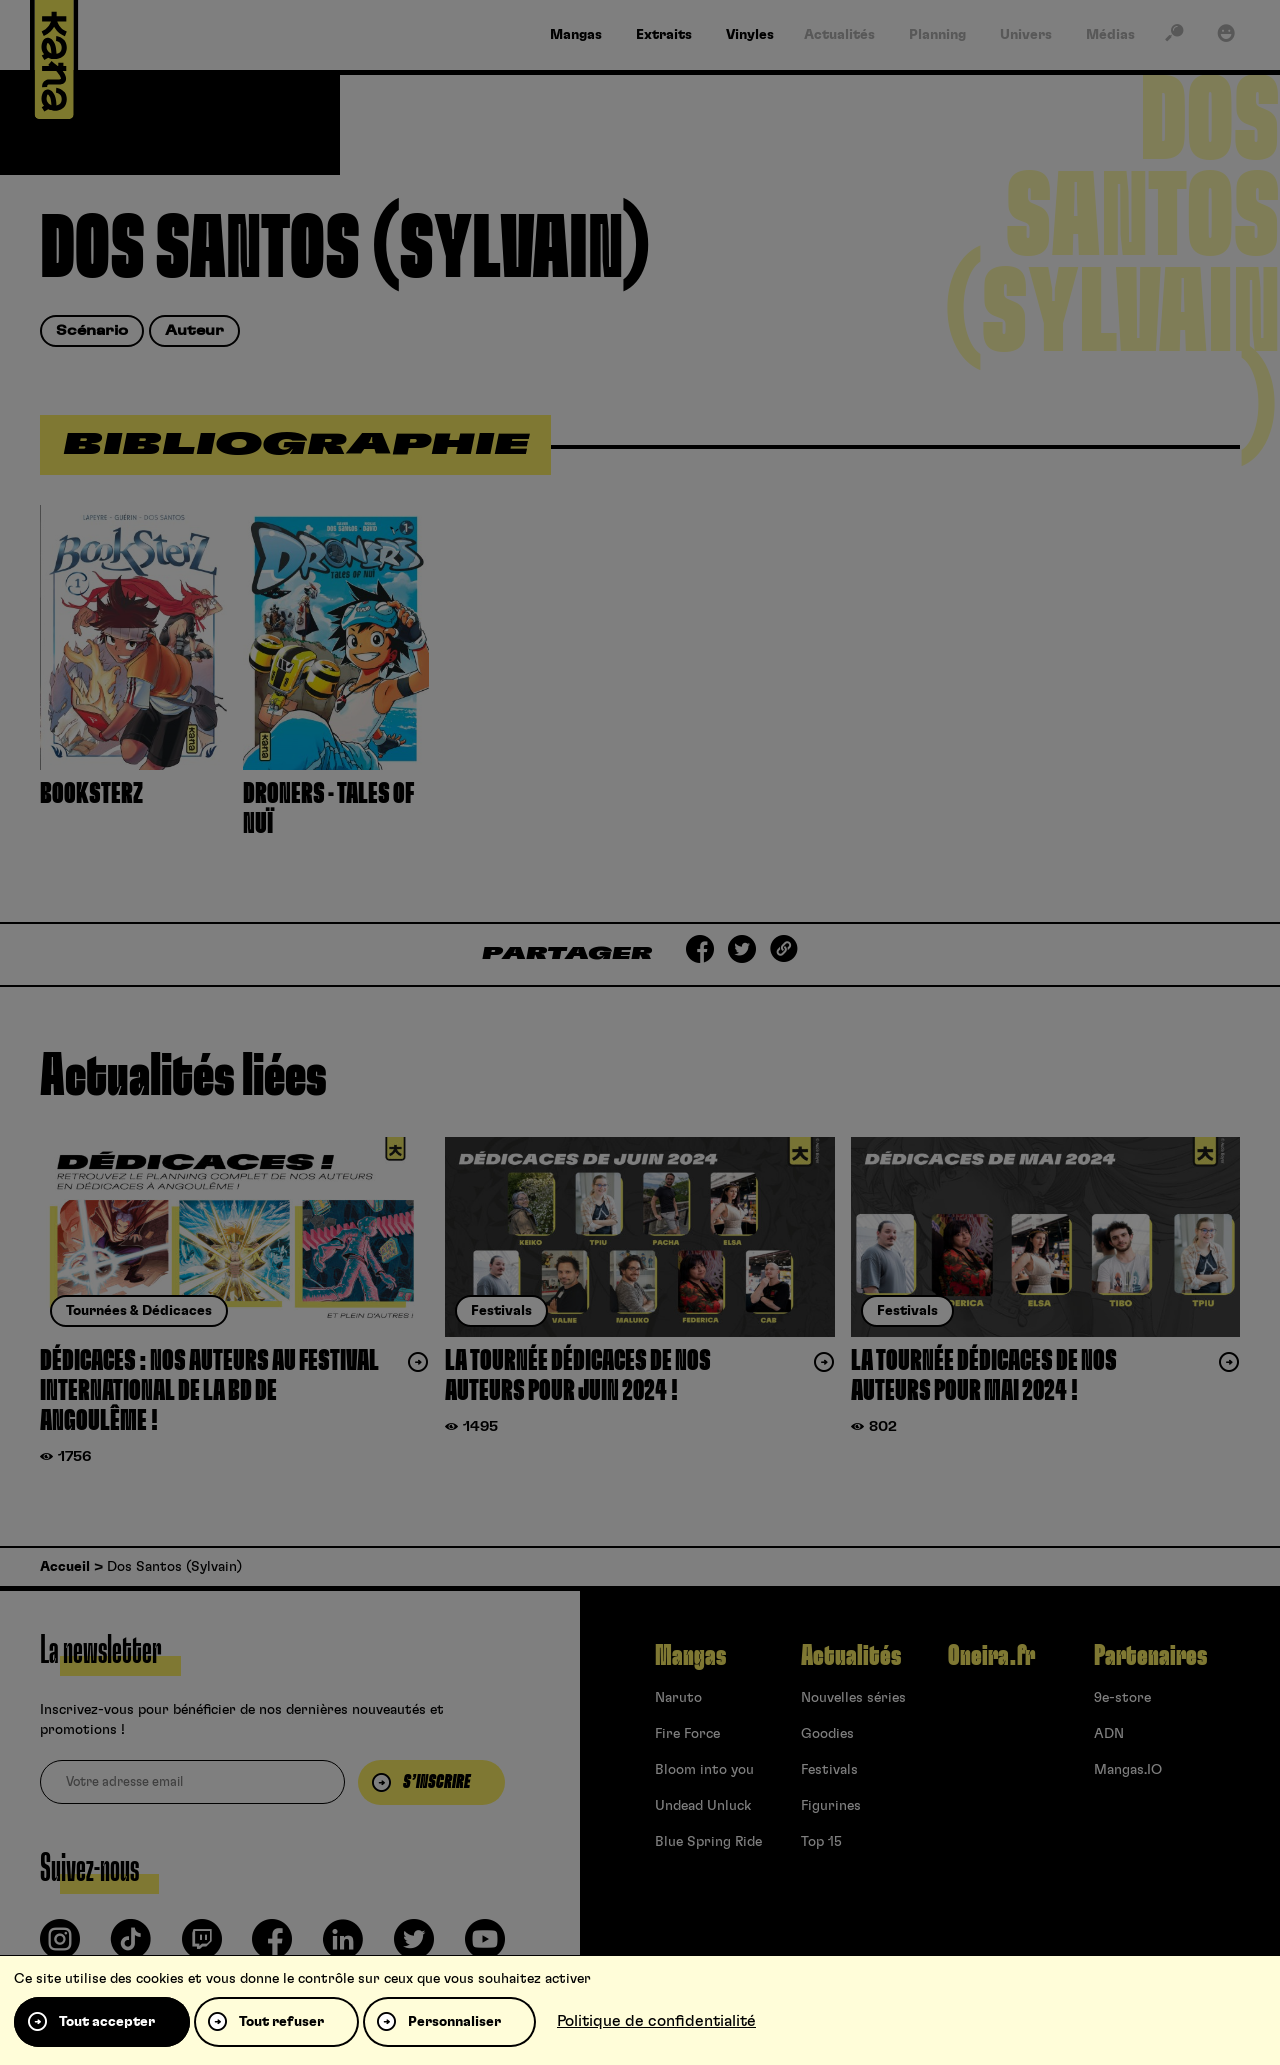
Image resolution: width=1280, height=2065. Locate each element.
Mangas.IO (1128, 1770)
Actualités (851, 1656)
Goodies (827, 1734)
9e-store (1122, 1698)
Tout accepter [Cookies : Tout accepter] (107, 2022)
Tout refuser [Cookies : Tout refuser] (281, 2022)
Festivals (829, 1770)
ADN (1109, 1734)
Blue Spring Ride (708, 1842)
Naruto (678, 1698)
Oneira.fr (991, 1656)
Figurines (831, 1806)
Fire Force (687, 1734)
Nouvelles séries (853, 1698)
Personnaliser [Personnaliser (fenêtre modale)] (454, 2022)
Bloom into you (704, 1770)
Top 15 (821, 1842)
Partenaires (1150, 1656)
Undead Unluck (703, 1806)
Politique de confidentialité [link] (656, 2021)
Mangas (690, 1656)
